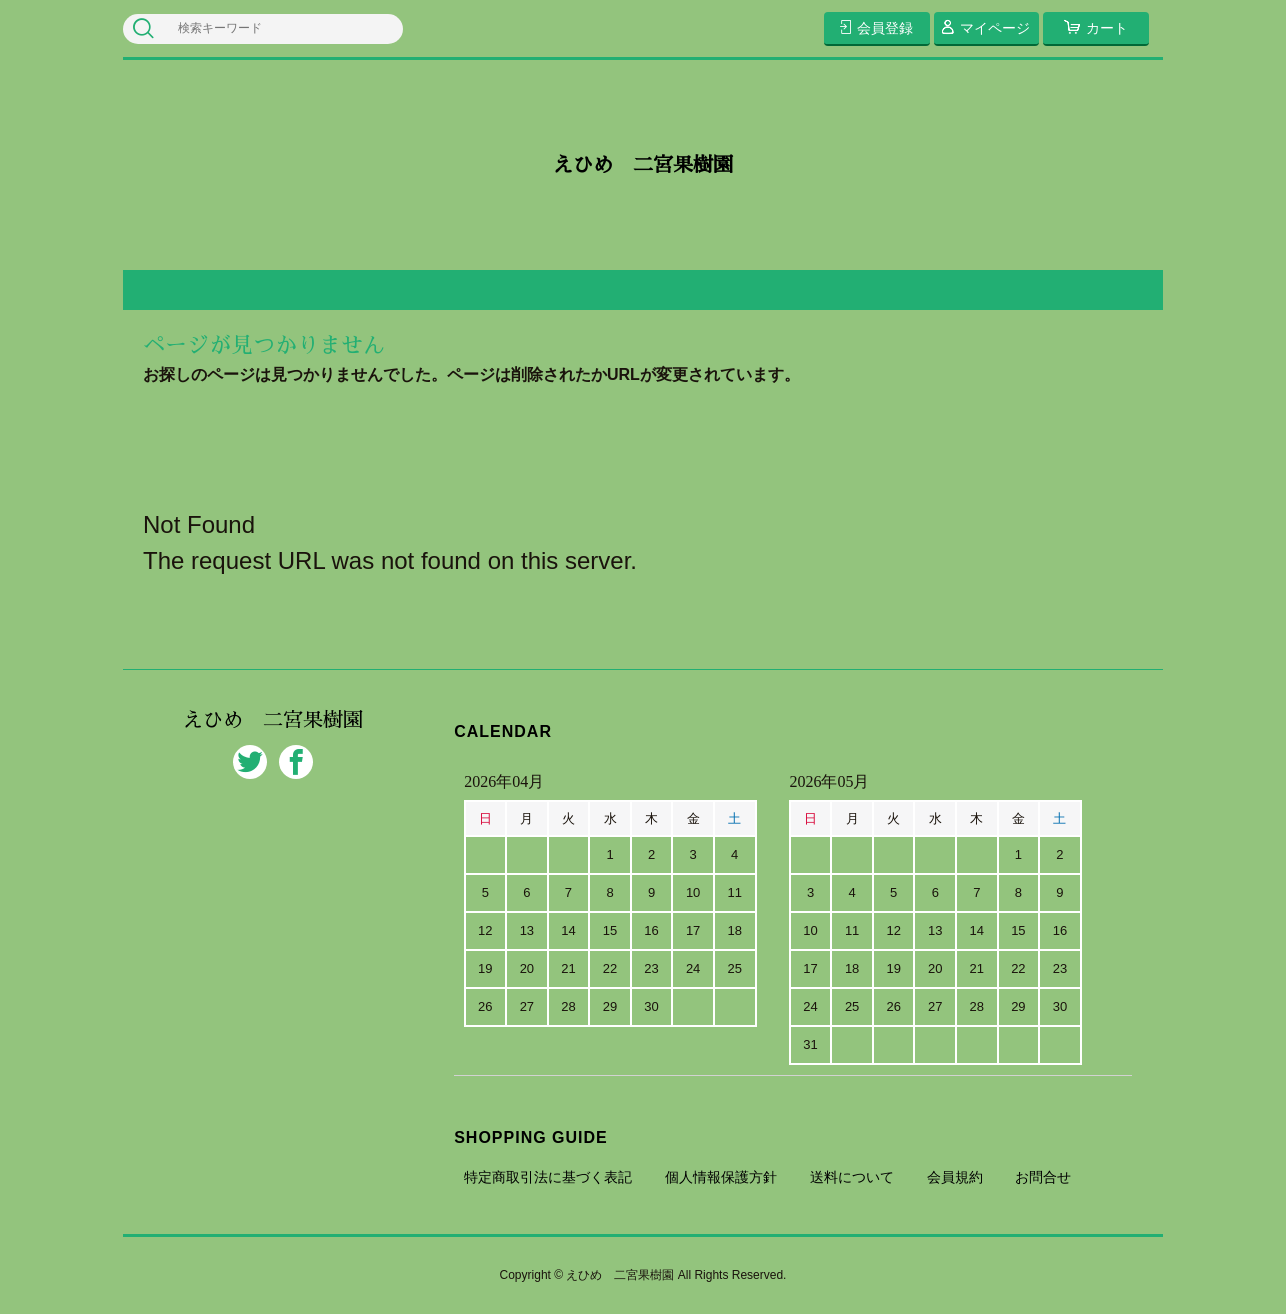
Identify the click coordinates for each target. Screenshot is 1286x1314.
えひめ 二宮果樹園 (643, 165)
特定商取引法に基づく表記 (548, 1177)
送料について (852, 1177)
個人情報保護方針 (721, 1177)
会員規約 (955, 1177)
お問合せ (1043, 1177)
